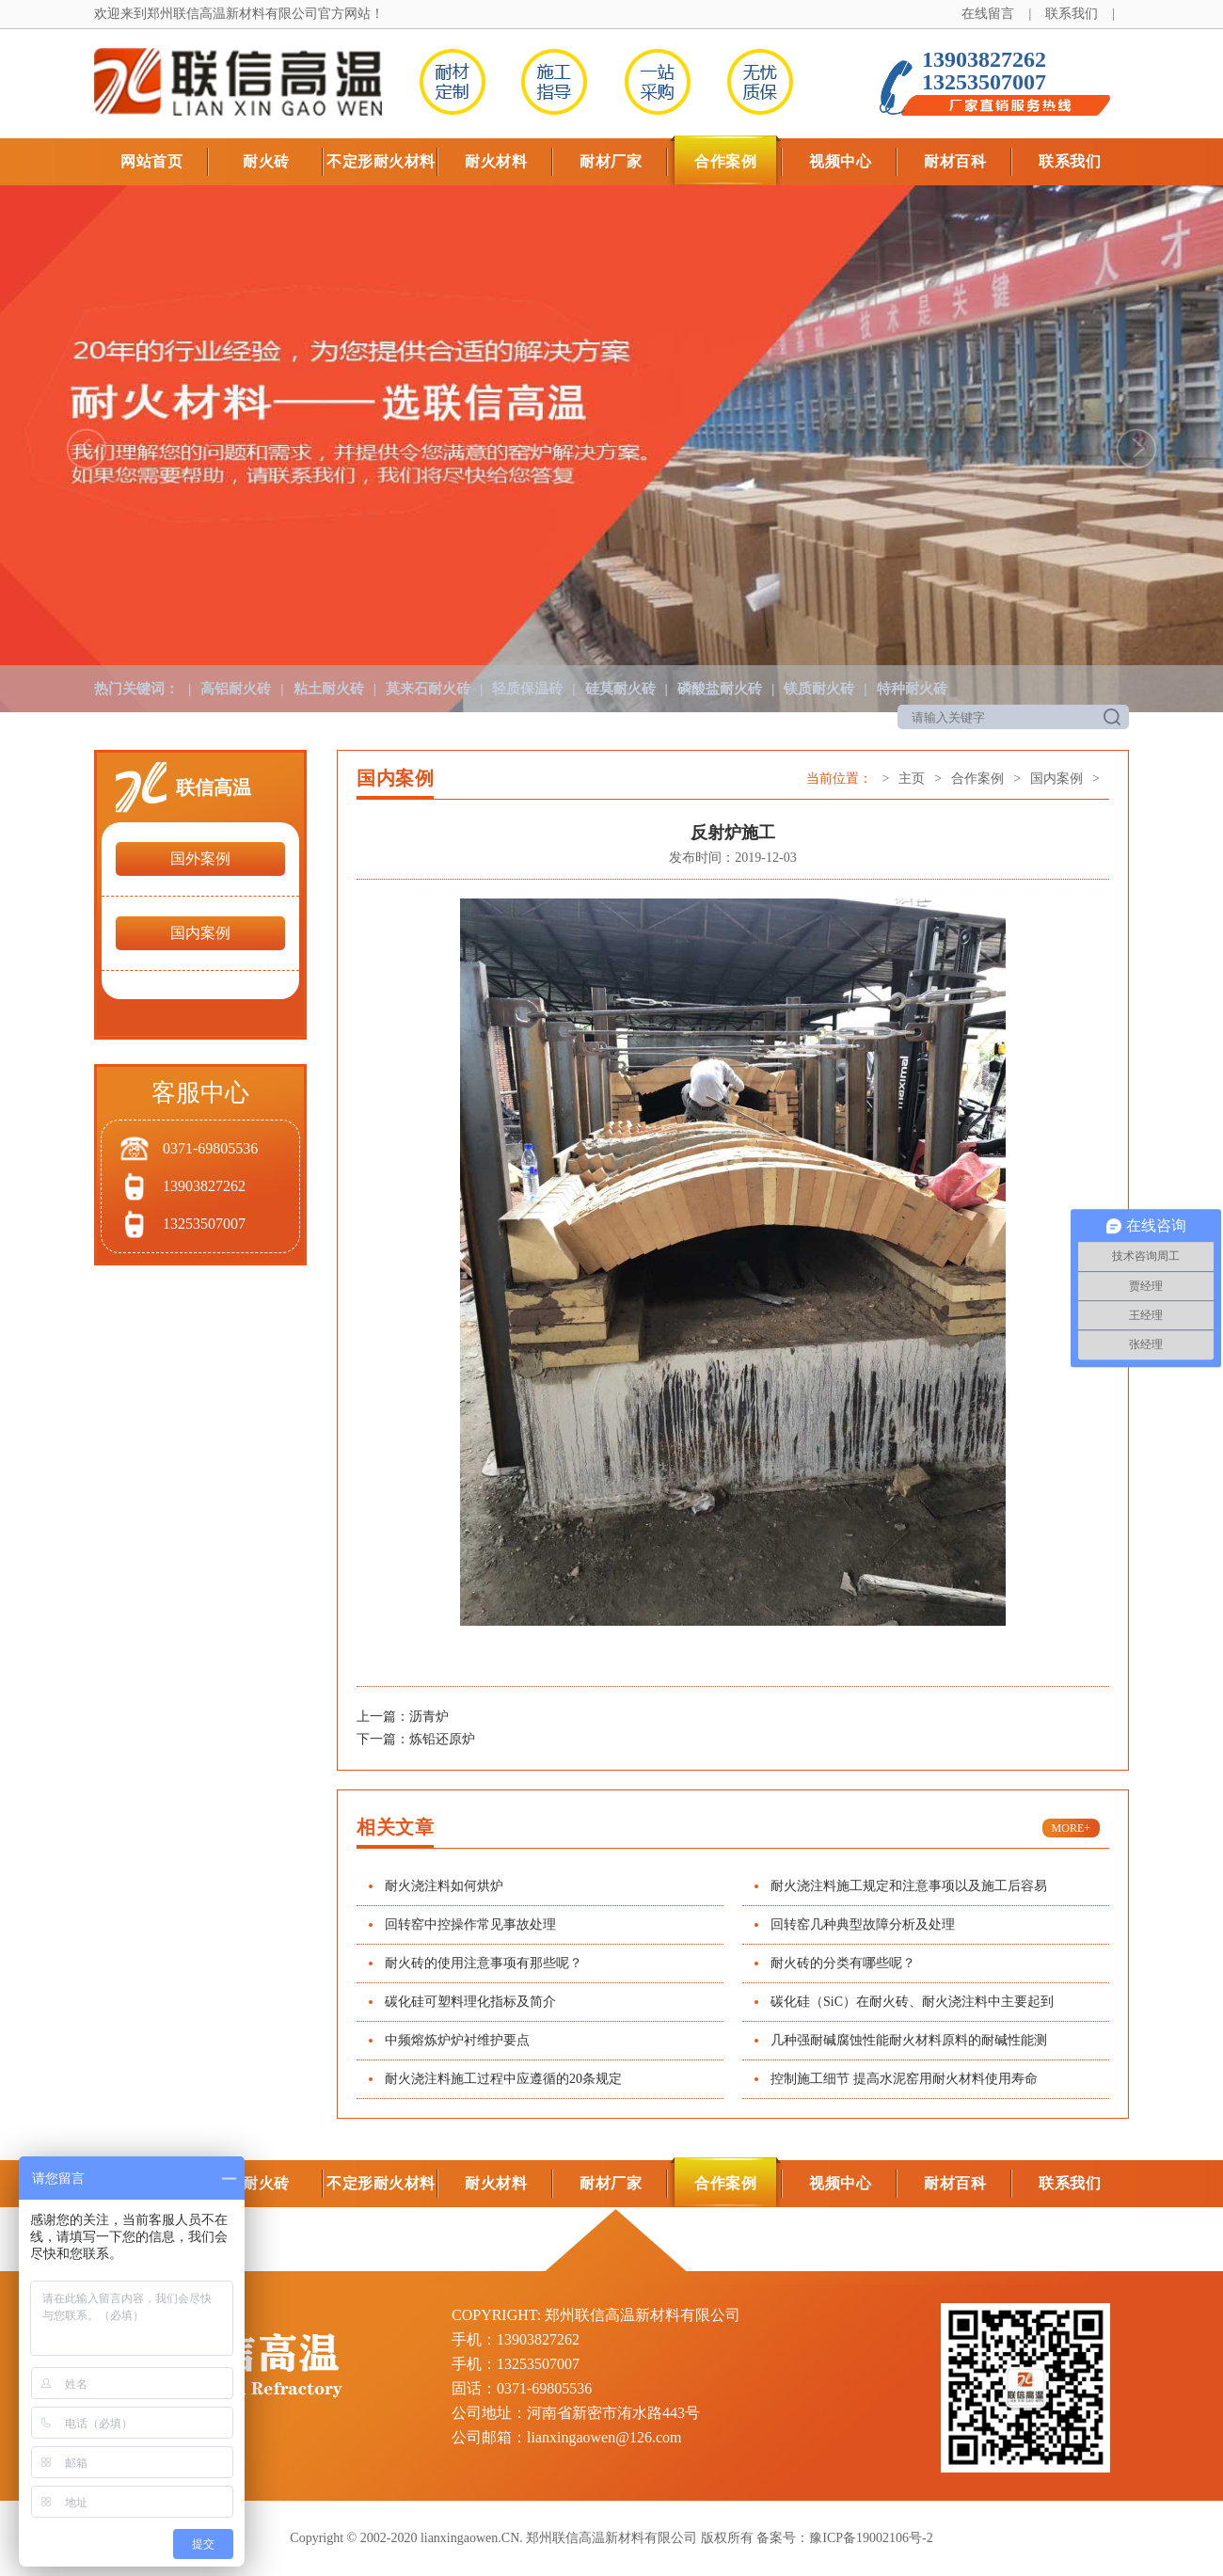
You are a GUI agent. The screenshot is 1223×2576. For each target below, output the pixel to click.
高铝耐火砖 (235, 688)
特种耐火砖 (912, 688)
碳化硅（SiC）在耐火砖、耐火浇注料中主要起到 (912, 2002)
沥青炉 (429, 1716)
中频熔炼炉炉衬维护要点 (457, 2040)
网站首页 (151, 161)
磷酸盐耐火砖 (719, 688)
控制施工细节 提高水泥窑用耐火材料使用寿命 (904, 2079)
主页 (911, 778)
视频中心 (840, 161)
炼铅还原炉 (442, 1739)
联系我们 (1071, 14)
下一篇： (383, 1739)
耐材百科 (955, 161)
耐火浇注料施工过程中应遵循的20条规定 (503, 2079)
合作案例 (725, 161)
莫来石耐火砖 (428, 688)
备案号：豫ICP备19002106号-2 (844, 2538)
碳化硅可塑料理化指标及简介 (470, 2002)
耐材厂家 (611, 161)
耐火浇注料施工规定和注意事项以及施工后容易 (908, 1886)
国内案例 (200, 933)
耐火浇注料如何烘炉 (444, 1886)
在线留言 (987, 14)
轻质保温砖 (527, 688)
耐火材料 (496, 161)
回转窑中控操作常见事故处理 (470, 1924)
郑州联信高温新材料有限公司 (232, 14)
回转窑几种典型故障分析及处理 (862, 1924)
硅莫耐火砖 (620, 688)
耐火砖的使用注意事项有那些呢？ (483, 1963)
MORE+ (1071, 1828)
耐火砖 (266, 161)
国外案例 (200, 859)
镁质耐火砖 (819, 688)
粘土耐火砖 (329, 688)
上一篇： (383, 1716)
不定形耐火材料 (381, 161)
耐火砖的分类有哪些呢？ (842, 1963)
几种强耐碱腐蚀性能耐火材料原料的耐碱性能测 (908, 2040)
